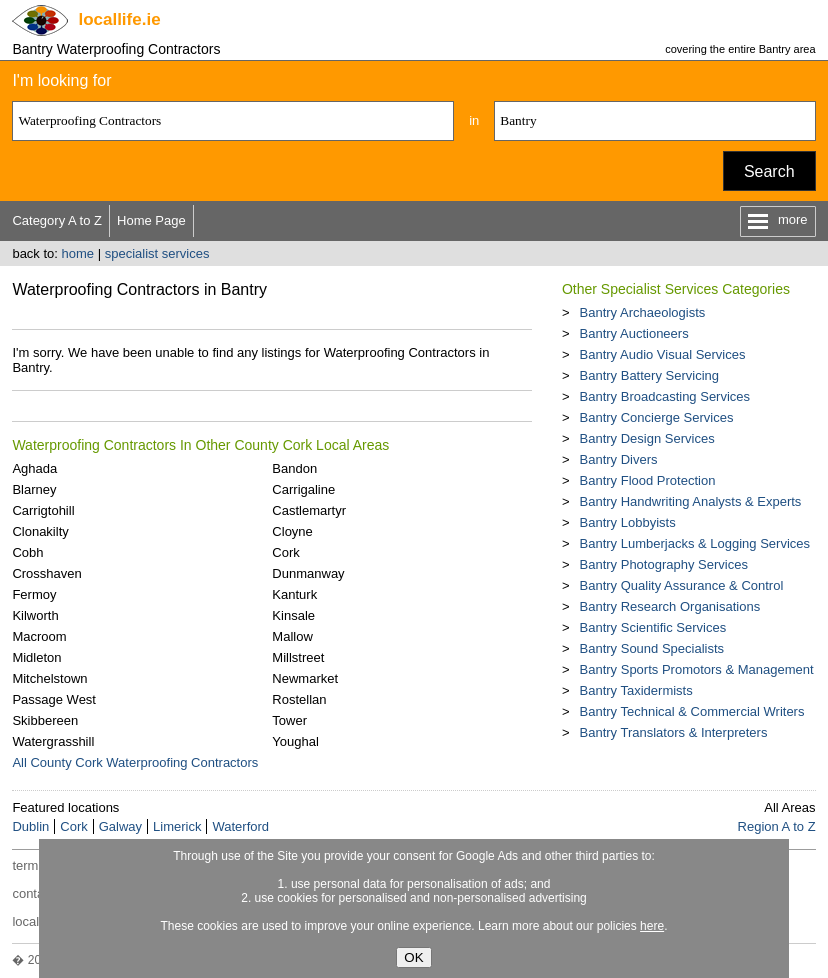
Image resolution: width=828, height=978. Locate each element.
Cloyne (292, 531)
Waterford (240, 826)
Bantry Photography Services (664, 564)
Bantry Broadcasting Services (665, 396)
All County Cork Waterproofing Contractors (135, 762)
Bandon (294, 468)
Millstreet (298, 657)
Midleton (36, 657)
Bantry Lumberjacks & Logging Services (695, 543)
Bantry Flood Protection (648, 480)
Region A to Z (777, 826)
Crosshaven (46, 573)
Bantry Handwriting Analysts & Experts (691, 501)
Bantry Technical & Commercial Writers (692, 711)
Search (769, 171)
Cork (285, 552)
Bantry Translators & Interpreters (674, 732)
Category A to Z (57, 220)
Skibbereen (45, 720)
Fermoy (34, 594)
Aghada (34, 468)
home (78, 253)
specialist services (157, 253)
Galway (120, 826)
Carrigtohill (43, 510)
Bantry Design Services (647, 438)
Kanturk (294, 594)
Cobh (27, 552)
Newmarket (305, 678)
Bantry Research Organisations (670, 606)
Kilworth (35, 615)
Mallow (292, 636)
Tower (289, 720)
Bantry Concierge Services (657, 417)
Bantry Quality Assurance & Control (682, 585)
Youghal (295, 741)
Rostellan (299, 699)
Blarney (34, 489)
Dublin (30, 826)
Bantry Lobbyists (628, 522)
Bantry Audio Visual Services (663, 354)
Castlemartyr (309, 510)
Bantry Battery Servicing (649, 375)
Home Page (151, 220)
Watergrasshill (53, 741)
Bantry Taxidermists (636, 690)
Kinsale (293, 615)
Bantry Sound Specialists (652, 648)
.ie (119, 19)
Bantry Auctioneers (634, 333)
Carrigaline (303, 489)
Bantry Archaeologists (643, 312)
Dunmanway (308, 573)
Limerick (177, 826)
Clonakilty (40, 531)
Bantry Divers (619, 459)
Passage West (54, 699)
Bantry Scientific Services (653, 627)
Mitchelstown (49, 678)
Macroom (39, 636)
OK (413, 957)
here (652, 926)
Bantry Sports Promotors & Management (697, 669)
